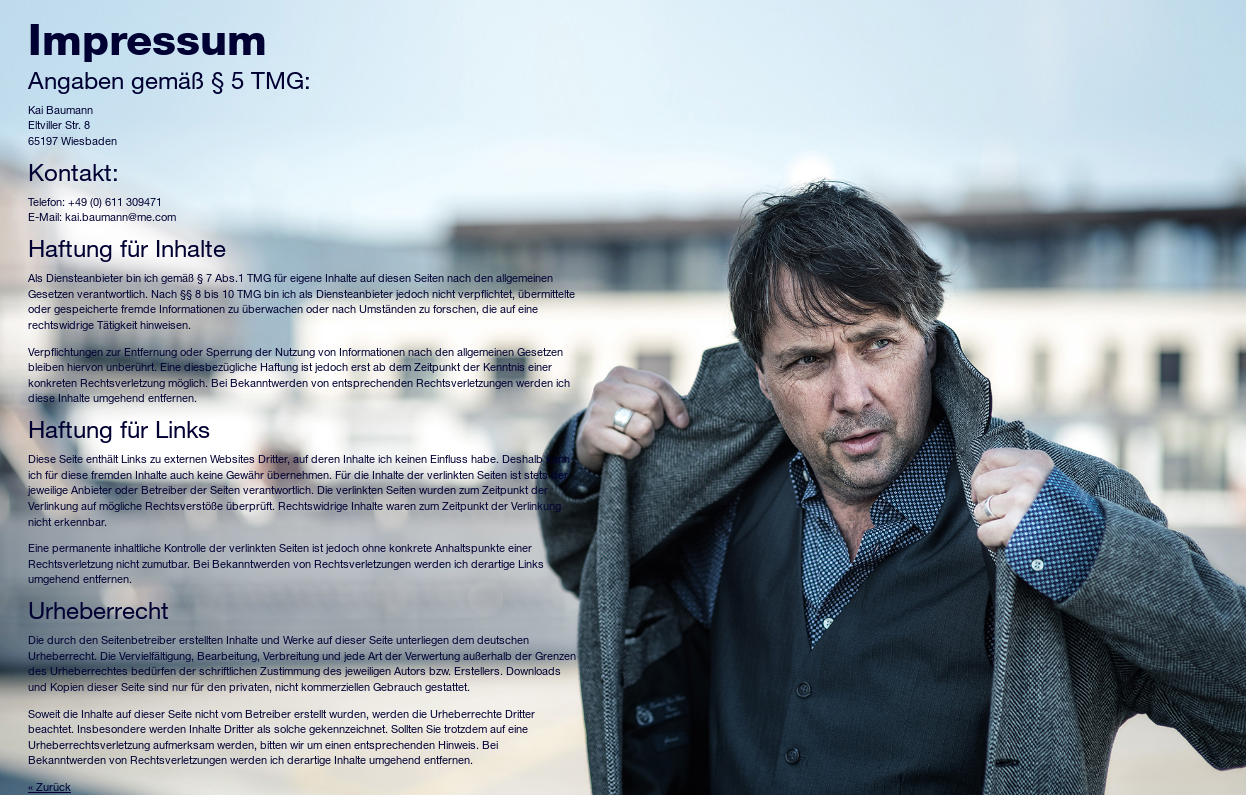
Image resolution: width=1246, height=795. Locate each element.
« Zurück (49, 786)
